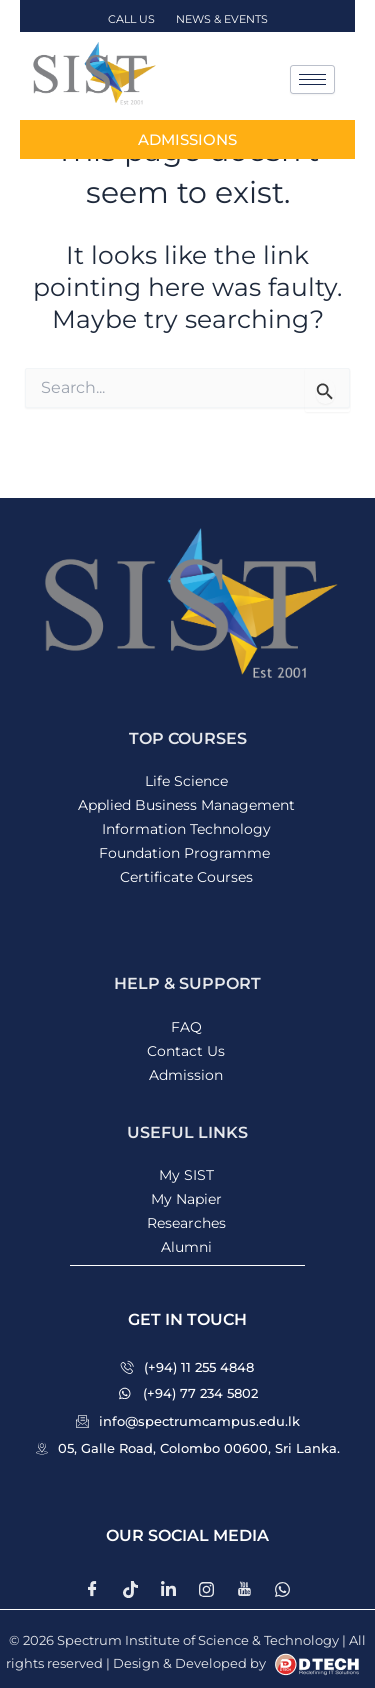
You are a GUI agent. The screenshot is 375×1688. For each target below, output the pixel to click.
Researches (186, 1223)
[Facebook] (93, 1589)
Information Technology (186, 829)
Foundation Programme (186, 853)
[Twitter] (131, 1589)
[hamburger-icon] (312, 79)
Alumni (186, 1247)
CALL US (133, 19)
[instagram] (207, 1589)
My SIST (186, 1175)
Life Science (186, 781)
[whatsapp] (283, 1589)
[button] (187, 1320)
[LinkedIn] (169, 1589)
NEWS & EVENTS (222, 19)
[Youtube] (245, 1589)
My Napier (186, 1199)
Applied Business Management (186, 805)
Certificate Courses (186, 877)
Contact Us (186, 1051)
